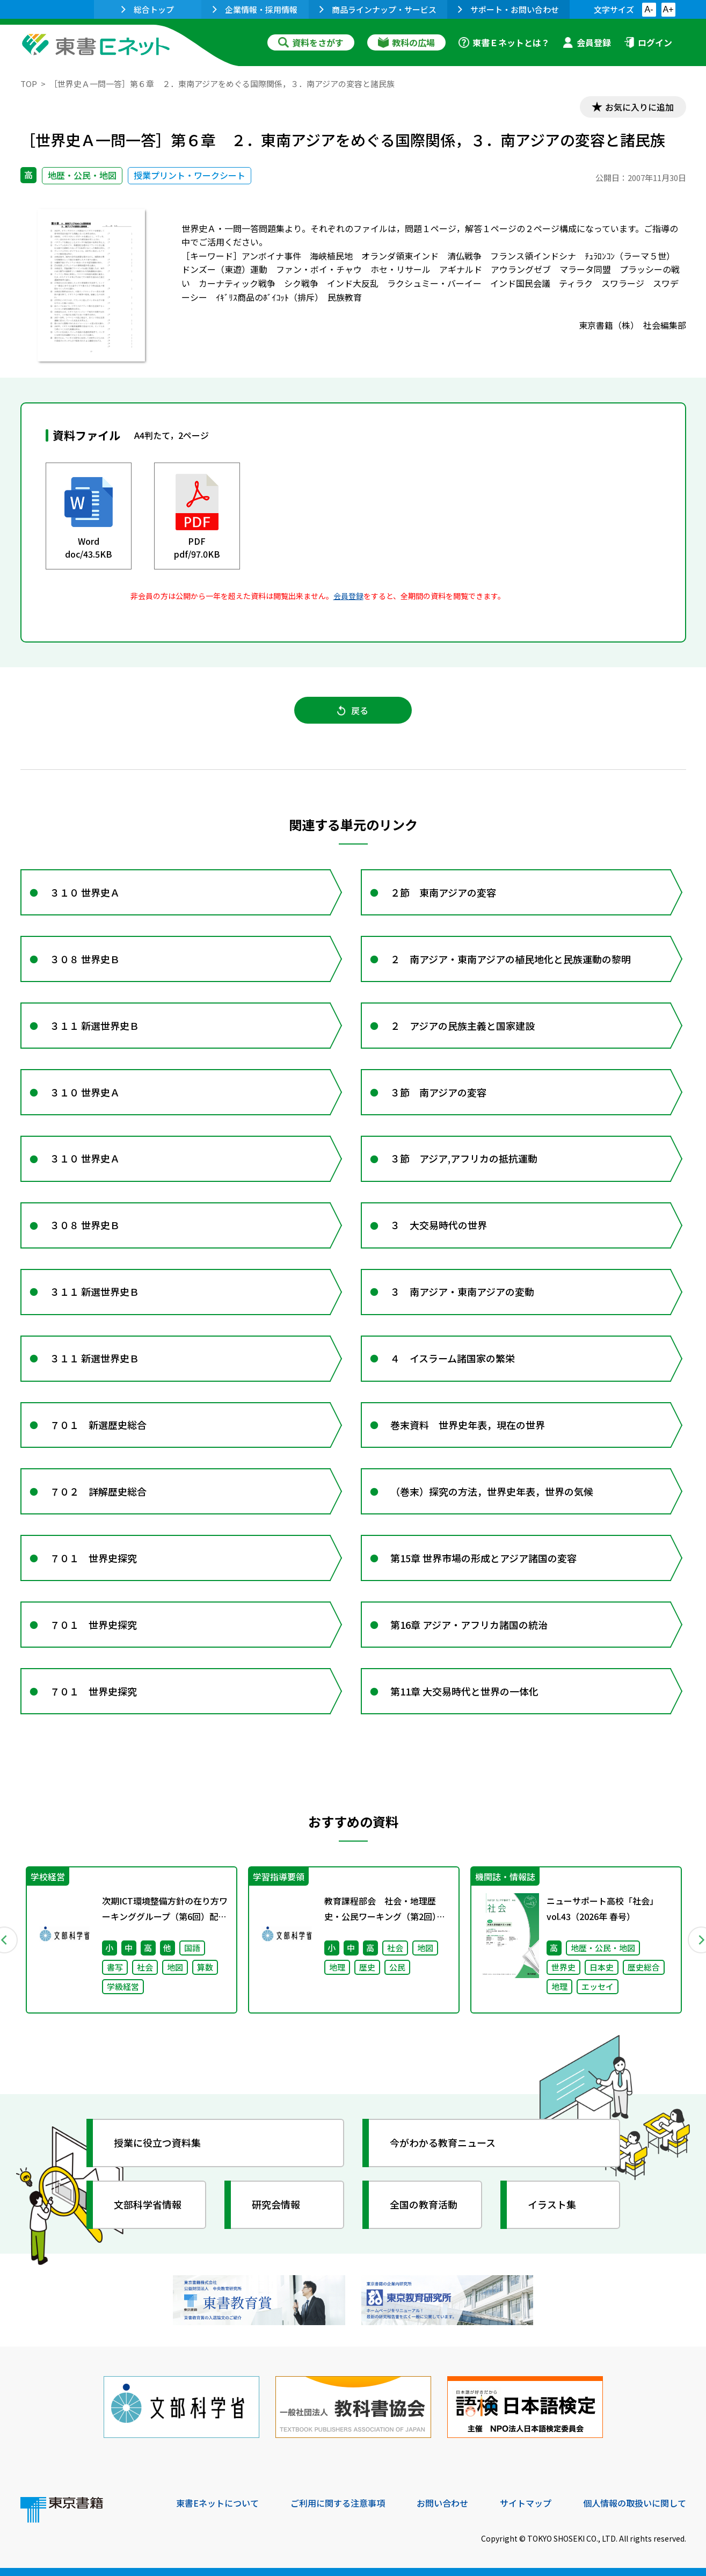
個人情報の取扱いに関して (634, 2502)
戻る (353, 709)
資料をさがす (311, 42)
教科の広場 (406, 42)
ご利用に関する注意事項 (337, 2502)
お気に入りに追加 (639, 106)
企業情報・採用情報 (255, 9)
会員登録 (587, 42)
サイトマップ (525, 2502)
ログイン (648, 42)
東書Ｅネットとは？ (504, 42)
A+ (668, 9)
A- (649, 9)
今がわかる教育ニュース (443, 2142)
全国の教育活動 (424, 2204)
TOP (28, 83)
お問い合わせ (442, 2502)
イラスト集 (552, 2204)
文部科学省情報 (148, 2204)
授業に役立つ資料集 (157, 2142)
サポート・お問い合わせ (508, 9)
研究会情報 (276, 2204)
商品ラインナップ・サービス (377, 9)
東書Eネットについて (217, 2502)
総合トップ (147, 9)
